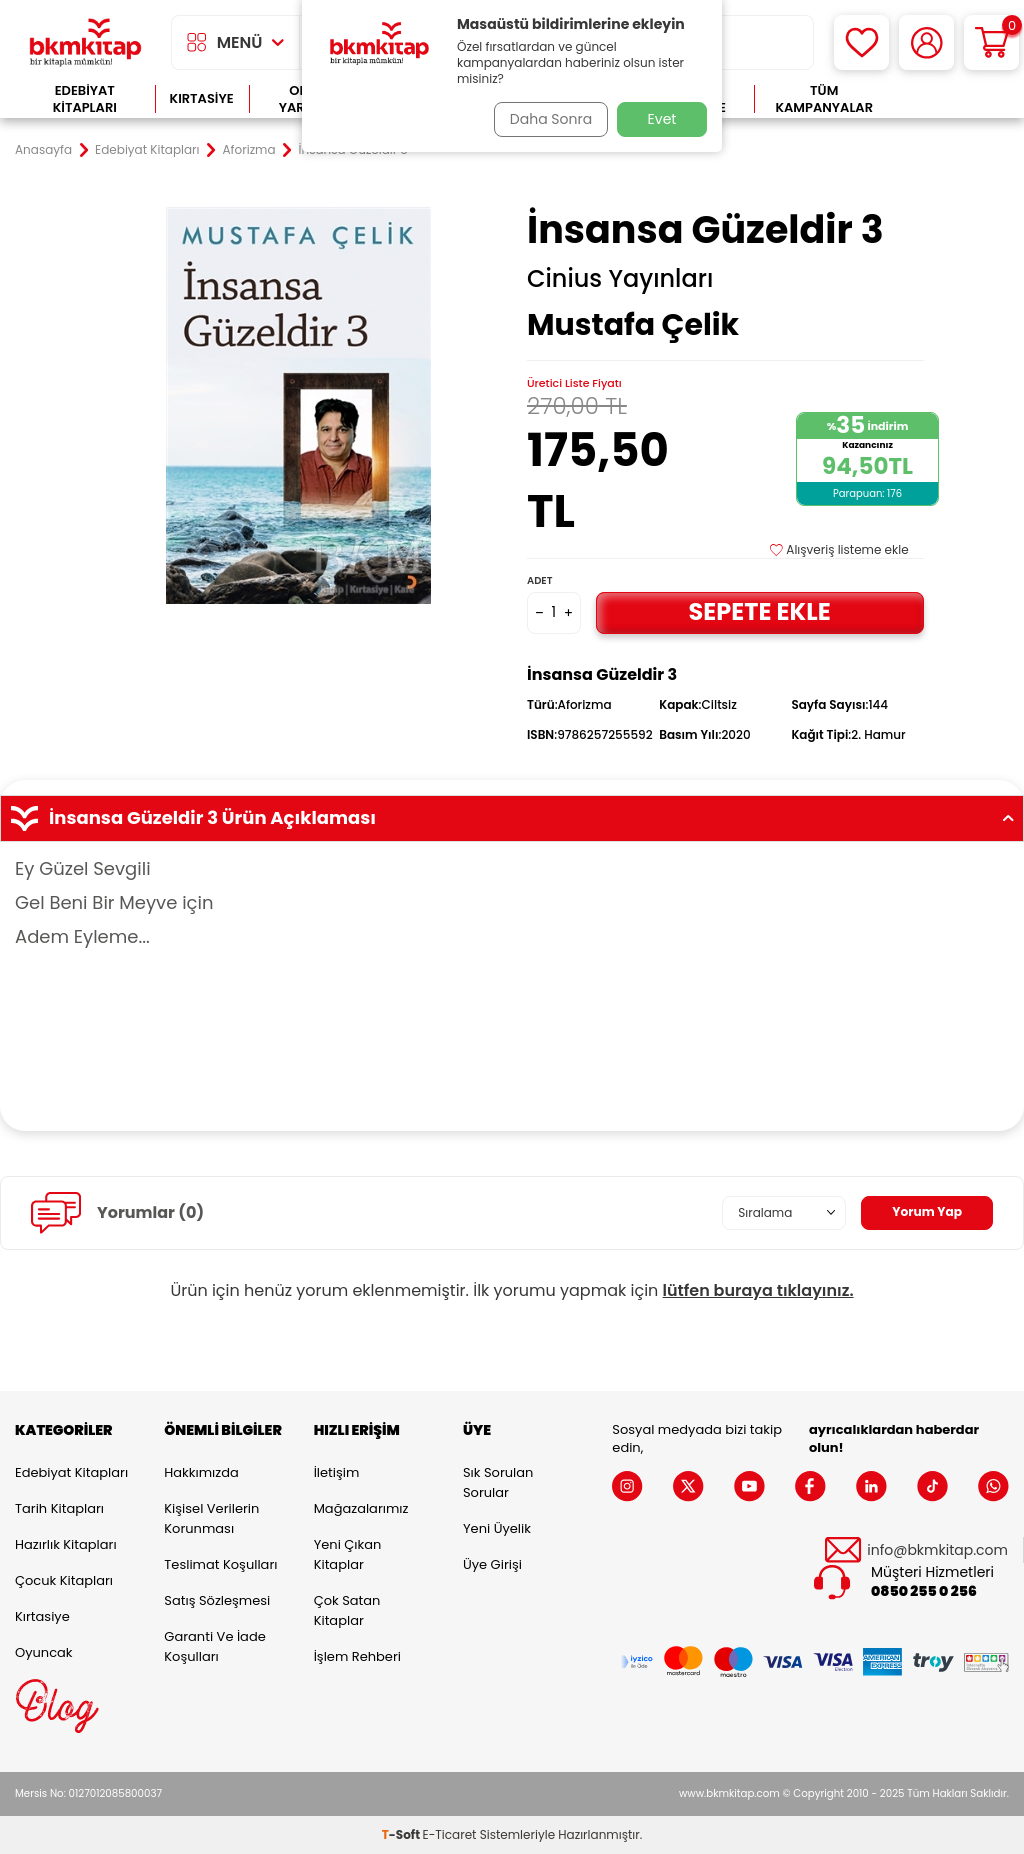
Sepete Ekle (760, 611)
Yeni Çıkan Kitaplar (348, 1554)
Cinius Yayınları (620, 279)
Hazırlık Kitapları (66, 1544)
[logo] (85, 42)
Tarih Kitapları (59, 1508)
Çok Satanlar (951, 99)
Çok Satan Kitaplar (347, 1610)
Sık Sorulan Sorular (498, 1482)
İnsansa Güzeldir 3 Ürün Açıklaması (512, 818)
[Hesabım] (926, 42)
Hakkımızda (201, 1472)
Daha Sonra (545, 119)
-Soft (402, 1834)
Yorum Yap (922, 1212)
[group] (298, 405)
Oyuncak (44, 1652)
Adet (539, 580)
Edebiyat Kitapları (85, 99)
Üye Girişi (492, 1564)
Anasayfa (43, 150)
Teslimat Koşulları (220, 1564)
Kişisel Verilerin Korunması (211, 1518)
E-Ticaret (450, 1834)
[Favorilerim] (861, 42)
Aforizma (249, 150)
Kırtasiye (202, 98)
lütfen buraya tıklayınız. (758, 1290)
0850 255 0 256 (924, 1591)
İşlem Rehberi (357, 1656)
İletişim (337, 1472)
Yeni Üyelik (497, 1528)
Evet (662, 119)
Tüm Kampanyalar (824, 99)
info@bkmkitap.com (937, 1550)
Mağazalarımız (361, 1508)
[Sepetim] (991, 42)
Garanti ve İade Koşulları (214, 1646)
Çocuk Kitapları (64, 1580)
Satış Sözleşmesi (217, 1600)
